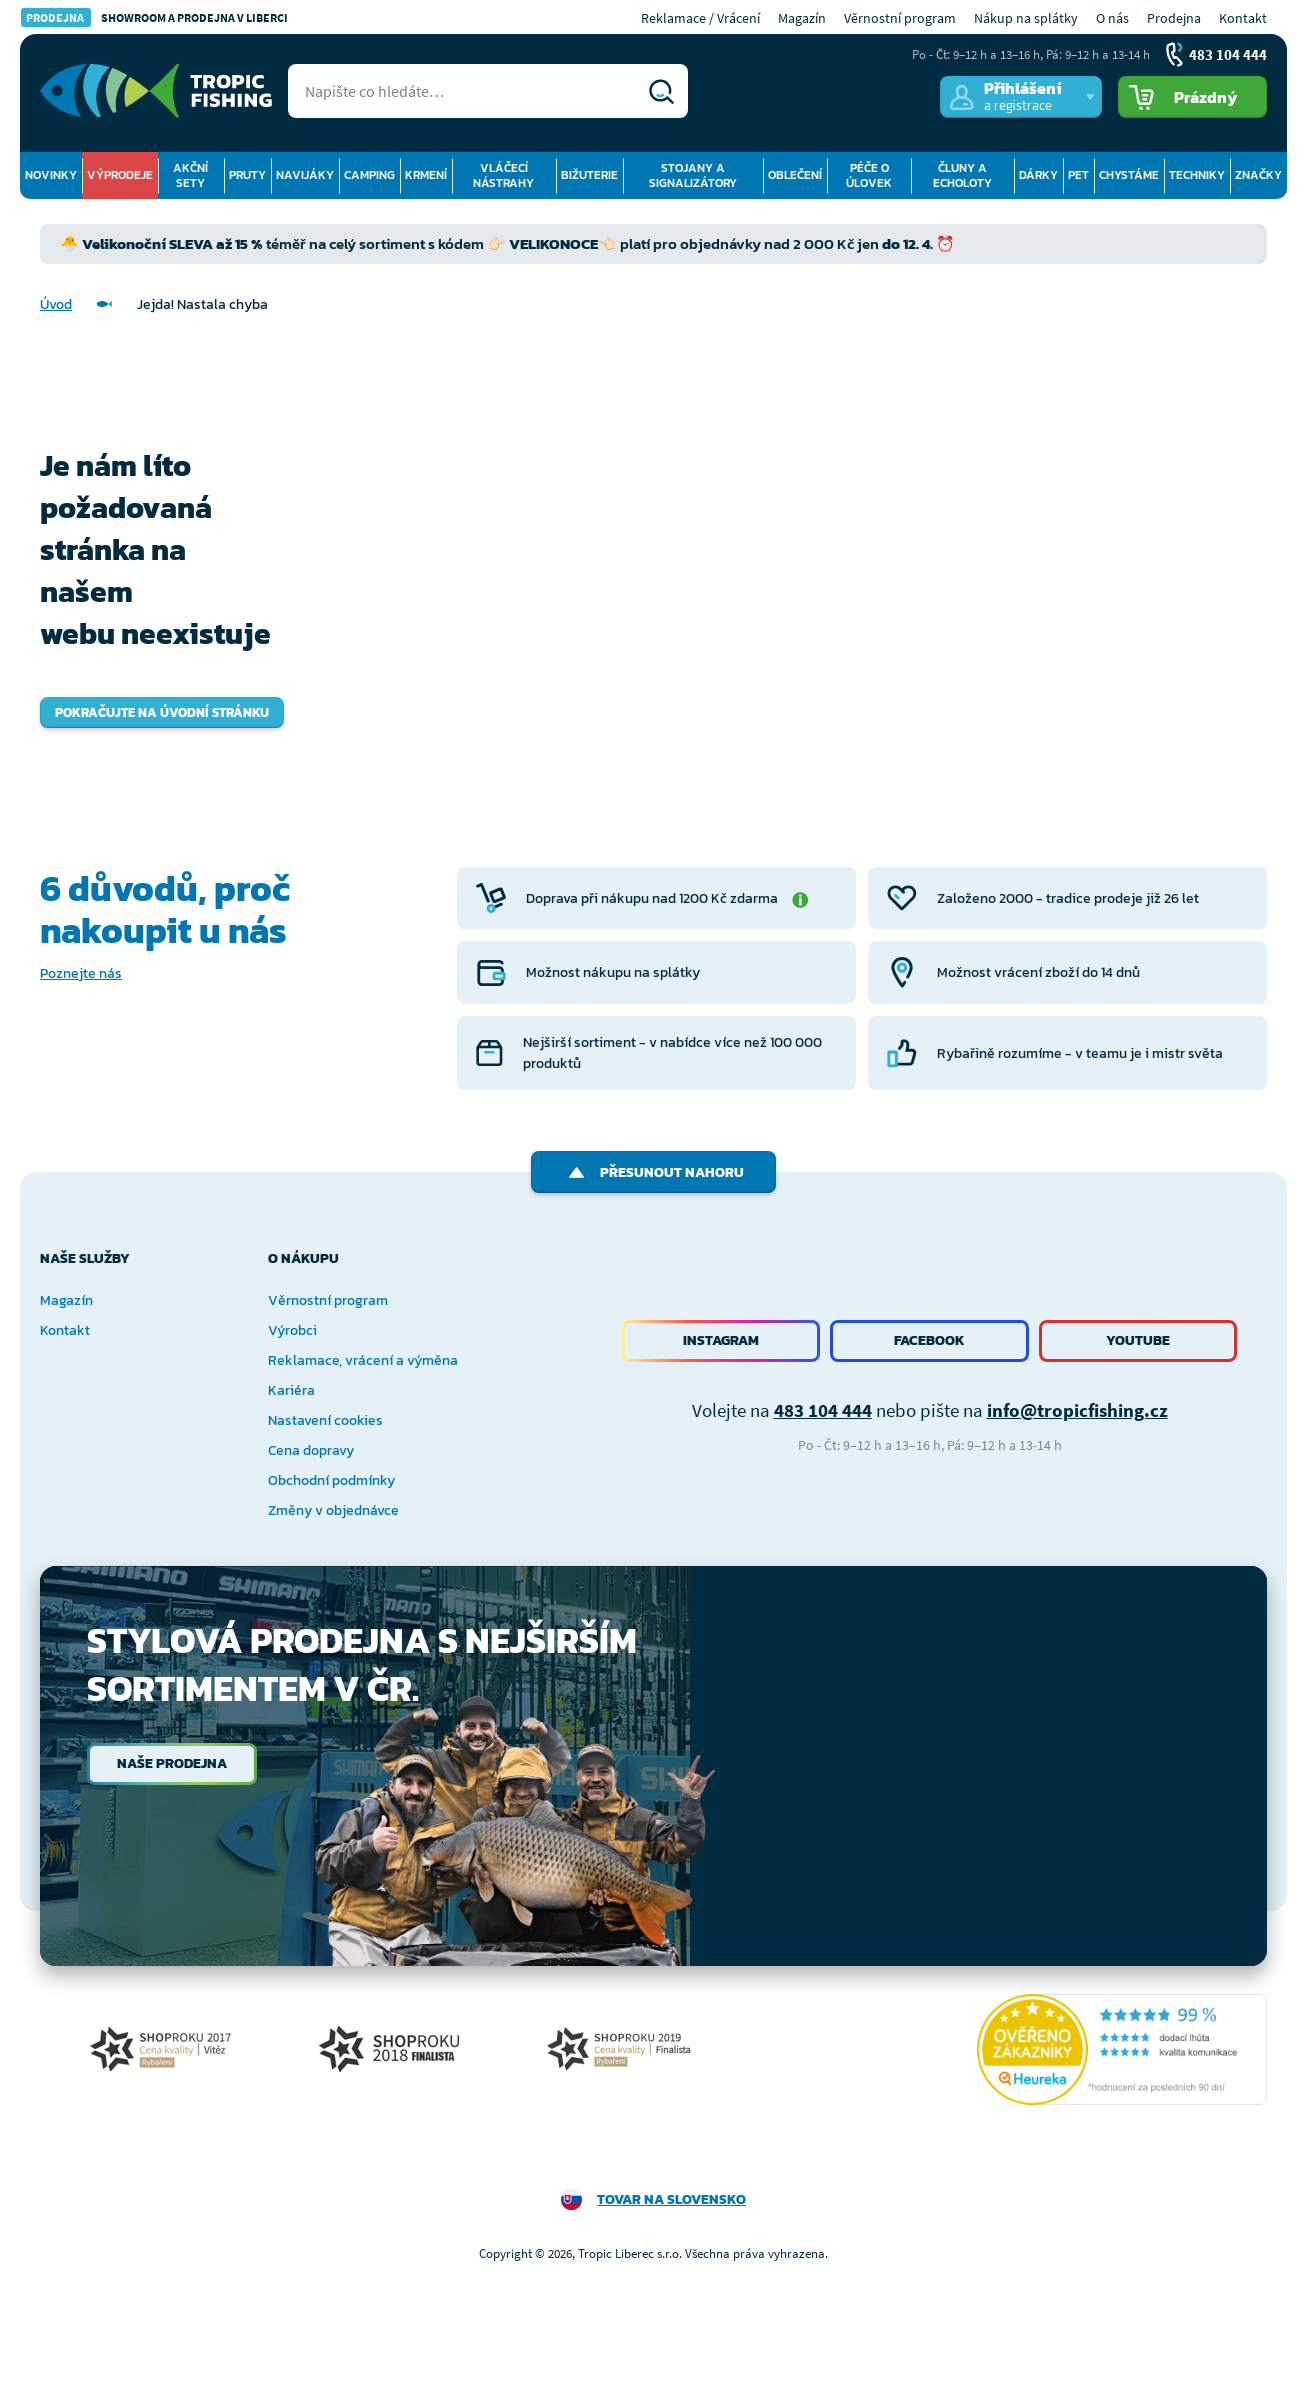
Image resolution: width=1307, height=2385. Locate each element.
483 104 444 (823, 1410)
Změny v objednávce (333, 1510)
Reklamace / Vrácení (700, 18)
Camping (369, 175)
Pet (1078, 175)
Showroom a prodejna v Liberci (154, 17)
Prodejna (1174, 18)
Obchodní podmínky (331, 1480)
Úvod (56, 304)
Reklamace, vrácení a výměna (363, 1360)
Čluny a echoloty (962, 175)
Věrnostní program (900, 18)
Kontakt (1243, 18)
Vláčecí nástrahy (503, 175)
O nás (1112, 18)
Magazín (802, 18)
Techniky (1197, 175)
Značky (1258, 175)
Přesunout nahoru (653, 1172)
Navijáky (305, 175)
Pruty (247, 175)
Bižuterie (589, 175)
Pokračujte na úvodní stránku (162, 712)
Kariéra (291, 1390)
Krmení (426, 175)
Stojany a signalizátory (693, 175)
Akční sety (190, 175)
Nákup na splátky (1026, 18)
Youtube (1138, 1340)
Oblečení (795, 175)
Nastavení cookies (325, 1420)
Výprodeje (120, 175)
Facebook (929, 1340)
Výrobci (292, 1330)
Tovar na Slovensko (671, 2199)
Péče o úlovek (869, 175)
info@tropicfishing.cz (1077, 1410)
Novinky (51, 175)
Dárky (1038, 175)
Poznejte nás (81, 973)
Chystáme (1129, 175)
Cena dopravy (311, 1450)
